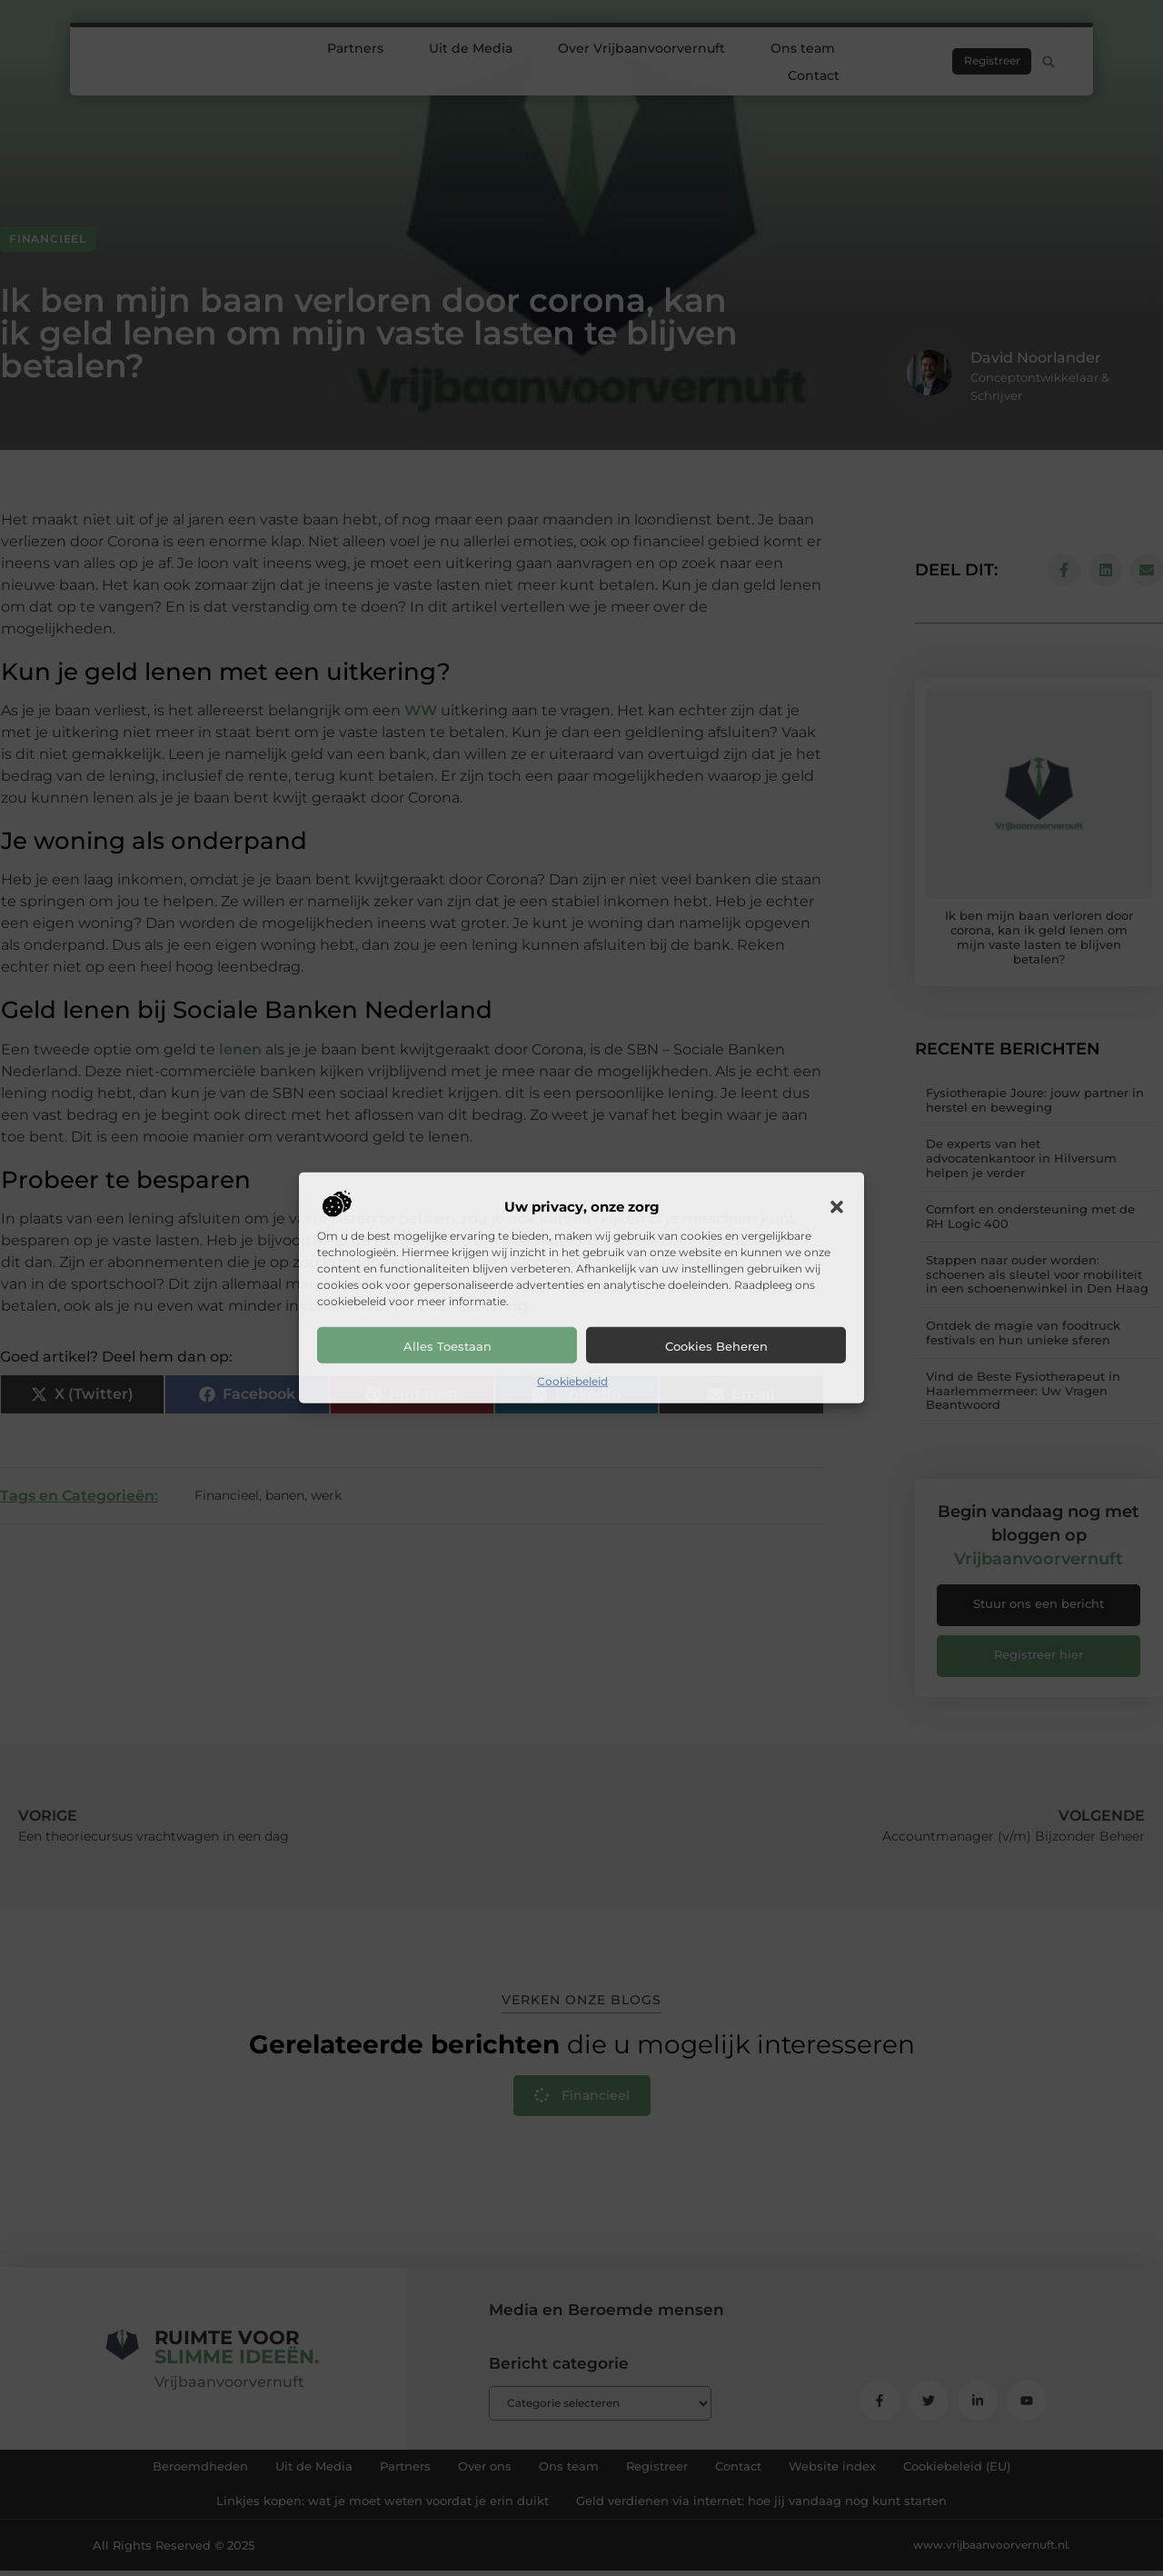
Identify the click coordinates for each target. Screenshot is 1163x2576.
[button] (837, 1207)
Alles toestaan (447, 1346)
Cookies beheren (716, 1346)
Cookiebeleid (572, 1381)
